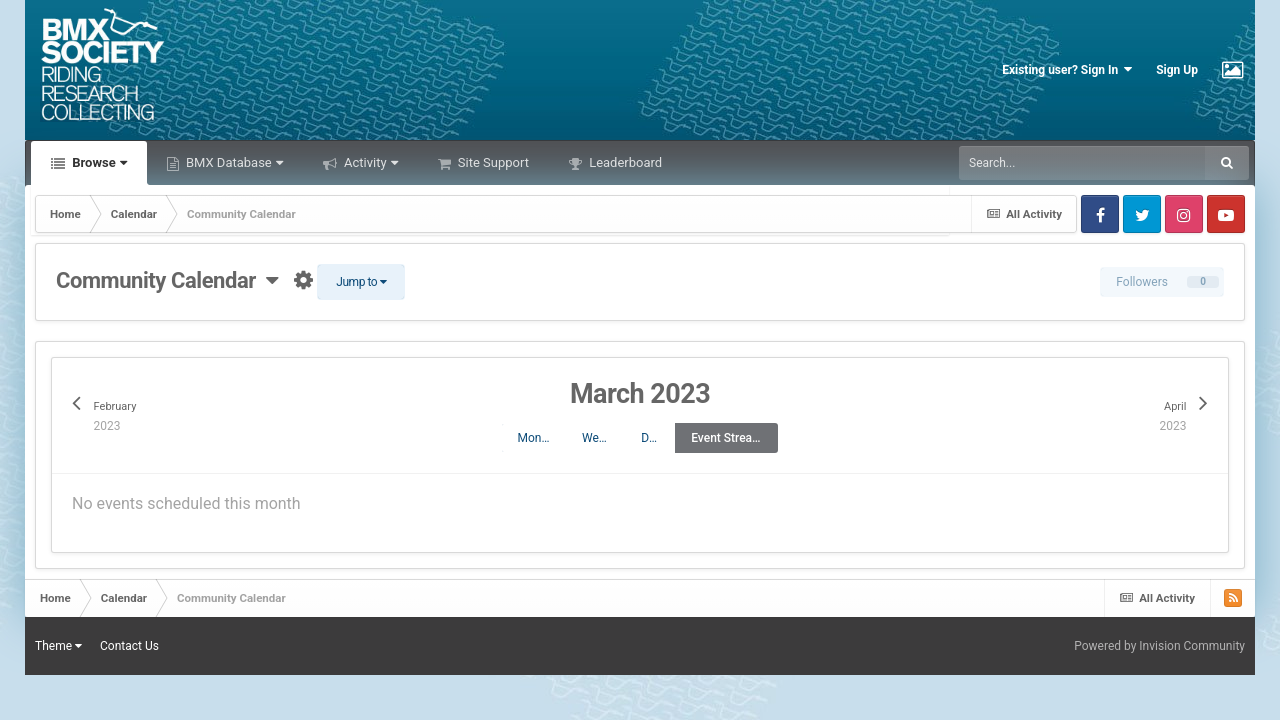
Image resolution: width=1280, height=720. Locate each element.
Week (596, 438)
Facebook (1100, 214)
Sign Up (1177, 70)
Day (651, 438)
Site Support (492, 162)
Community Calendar (167, 280)
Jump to (361, 282)
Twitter (1142, 214)
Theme (58, 646)
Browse (98, 162)
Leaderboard (624, 162)
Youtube (1226, 214)
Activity (369, 162)
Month (534, 438)
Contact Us (129, 646)
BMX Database (233, 162)
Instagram (1184, 214)
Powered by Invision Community (1159, 646)
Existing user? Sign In (1067, 69)
